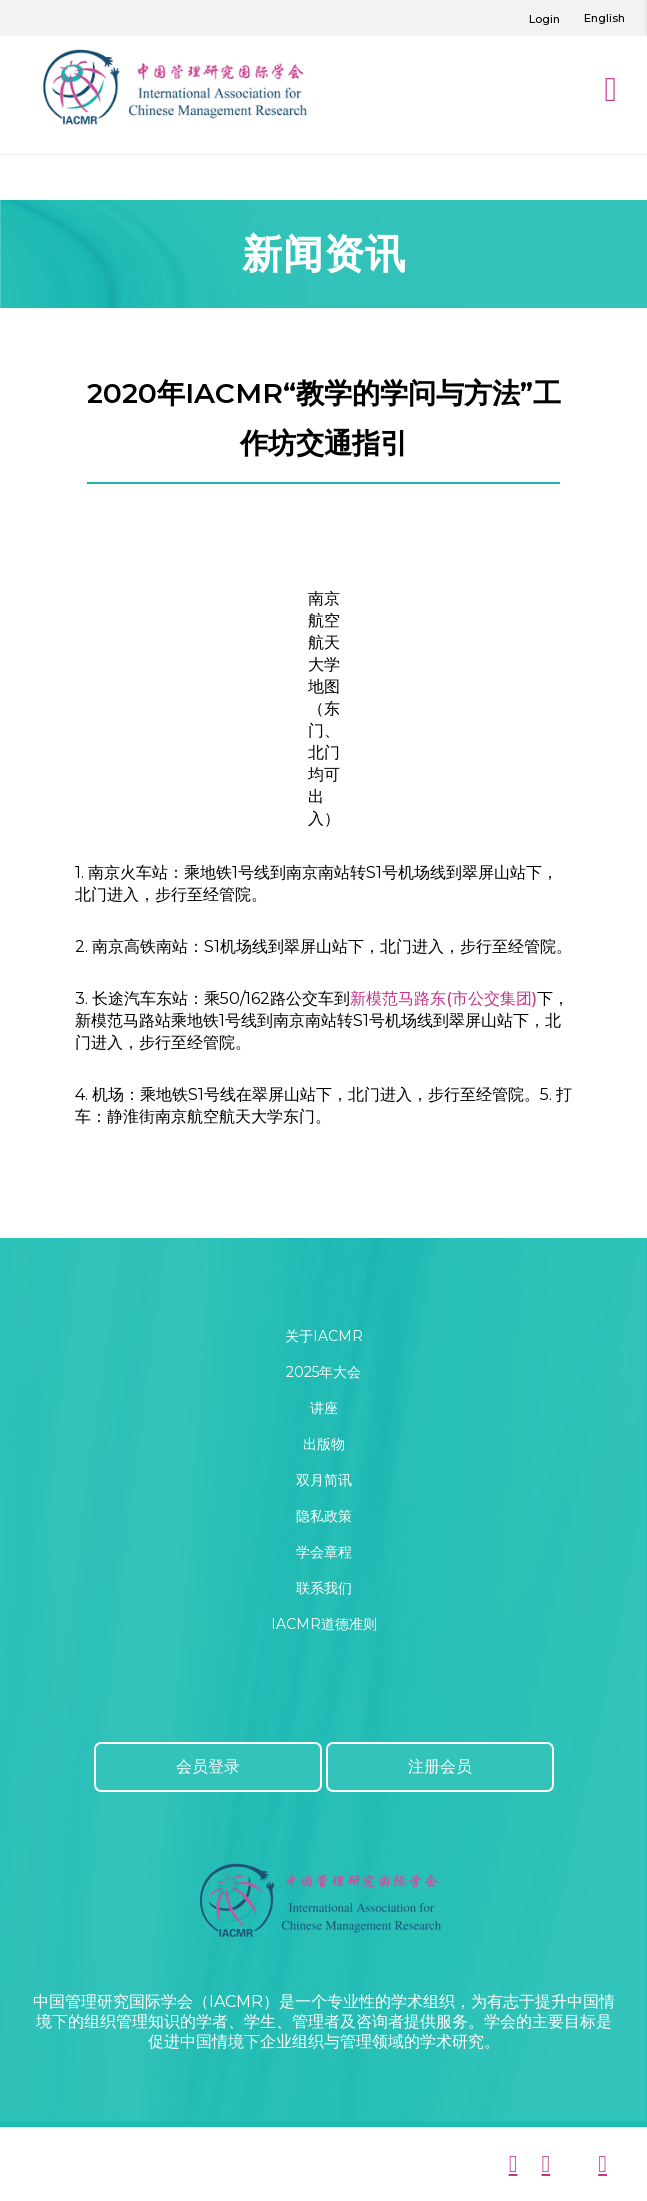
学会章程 (324, 1552)
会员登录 (208, 1766)
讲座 (324, 1408)
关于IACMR (324, 1336)
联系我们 (324, 1588)
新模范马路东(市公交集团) (443, 998)
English (604, 18)
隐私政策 (324, 1516)
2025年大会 (323, 1372)
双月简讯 (324, 1480)
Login (544, 19)
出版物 (324, 1444)
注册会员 (440, 1766)
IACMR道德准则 (324, 1624)
